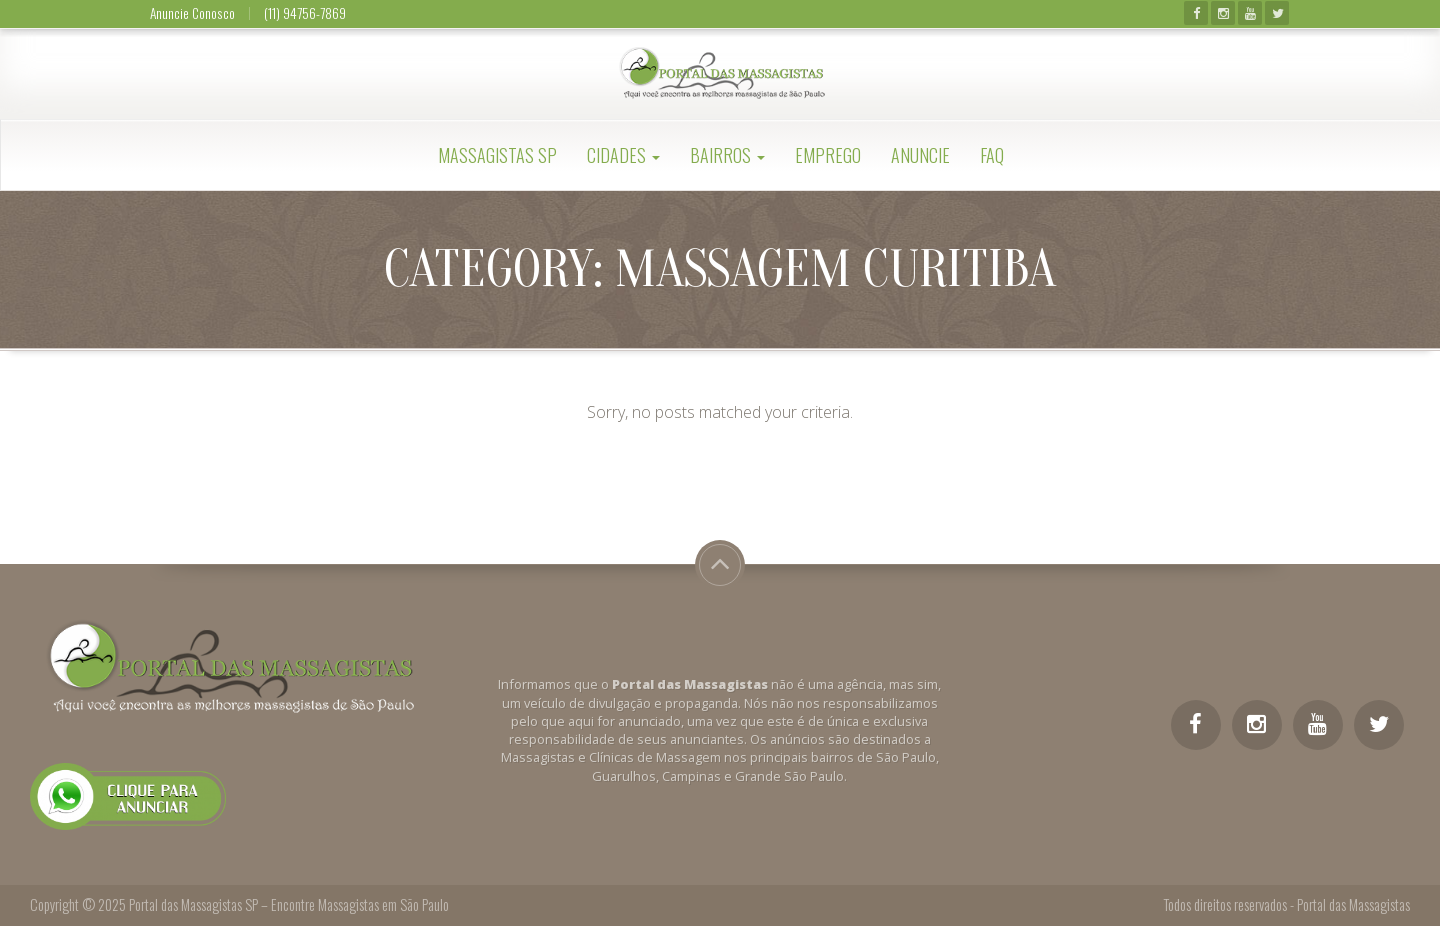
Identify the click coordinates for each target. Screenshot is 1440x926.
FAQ (992, 155)
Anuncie (920, 155)
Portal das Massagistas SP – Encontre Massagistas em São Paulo (289, 904)
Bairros (727, 155)
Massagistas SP (497, 155)
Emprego (828, 155)
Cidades (623, 155)
